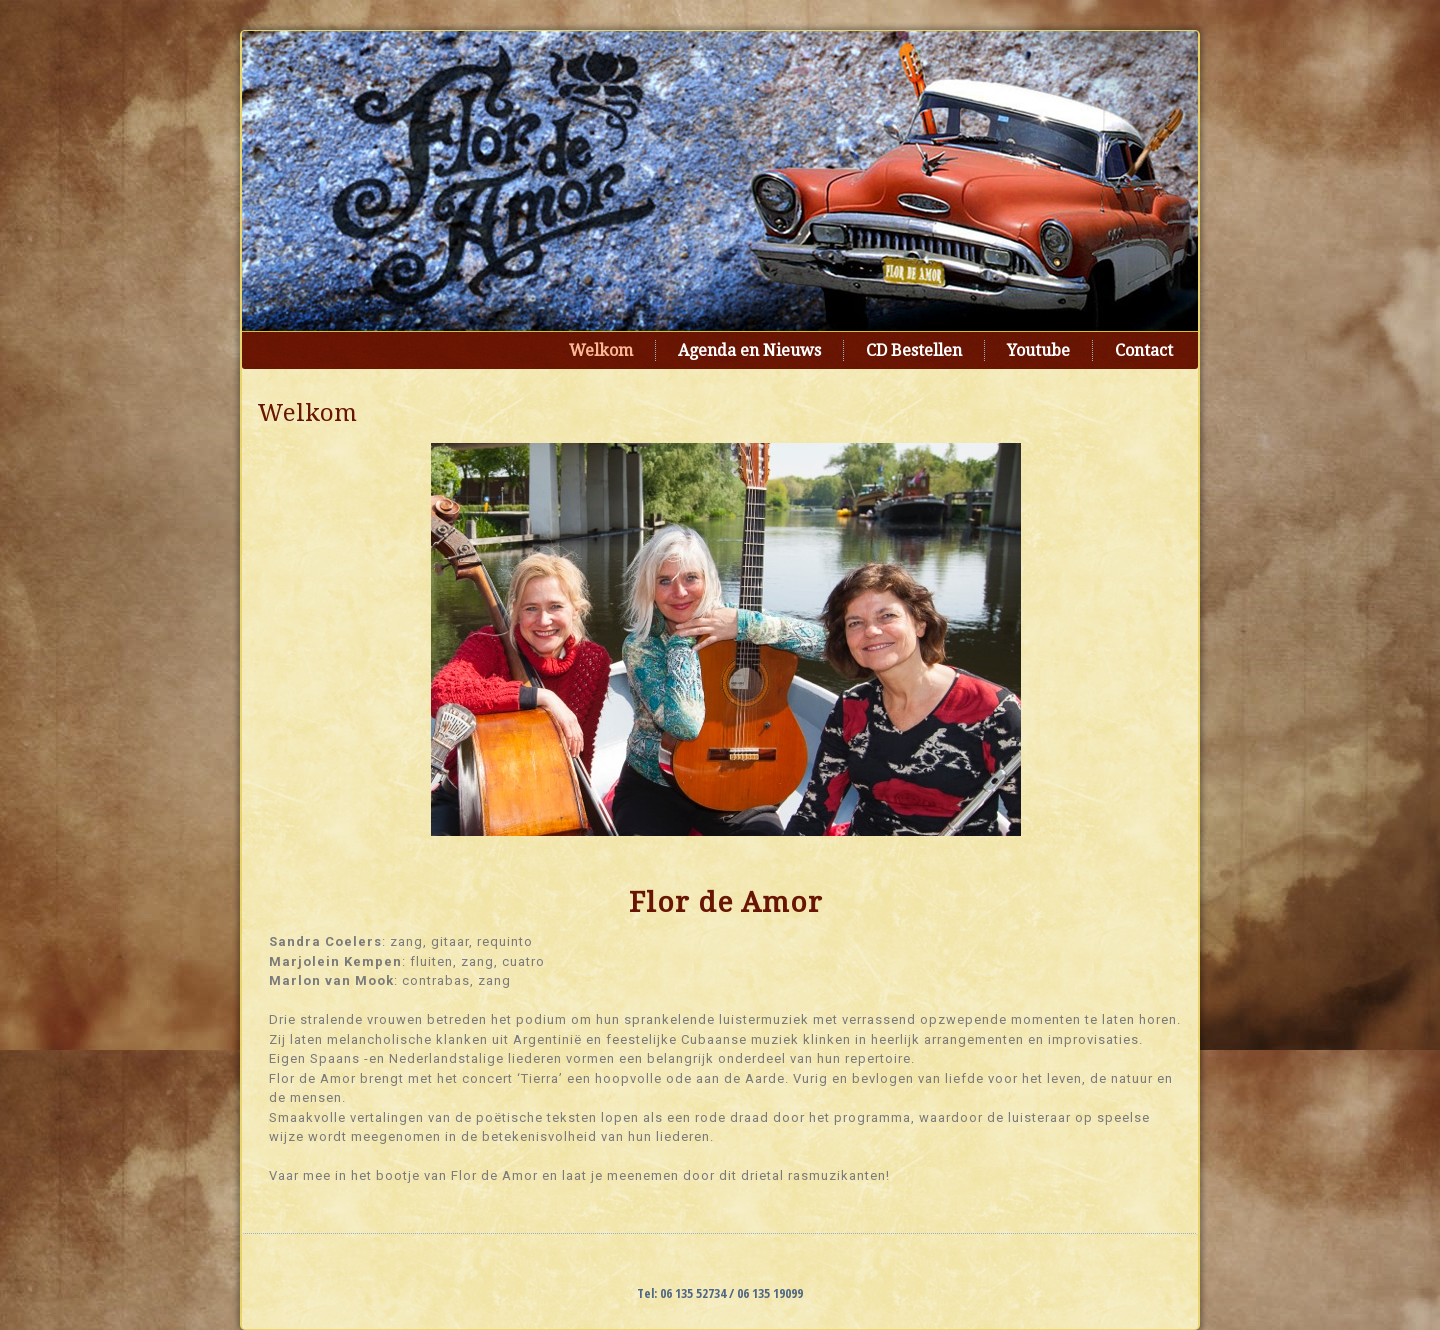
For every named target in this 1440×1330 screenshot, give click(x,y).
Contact (1144, 350)
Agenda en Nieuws (749, 350)
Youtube (1038, 350)
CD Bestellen (914, 350)
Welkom (601, 350)
